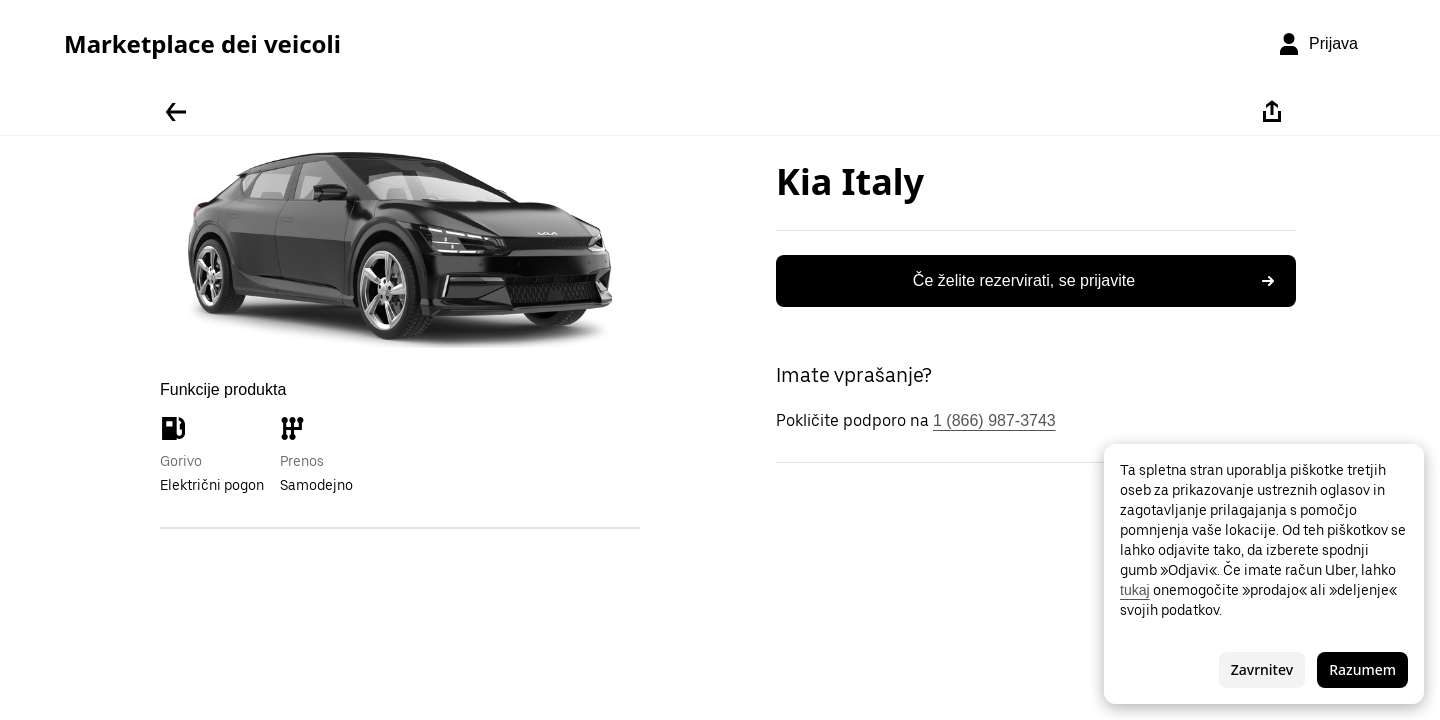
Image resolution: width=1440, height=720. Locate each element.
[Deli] (1272, 112)
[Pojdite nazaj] (176, 112)
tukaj (1135, 590)
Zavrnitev (1262, 669)
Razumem (1362, 669)
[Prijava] (1317, 44)
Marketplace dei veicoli (202, 44)
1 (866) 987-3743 (994, 420)
